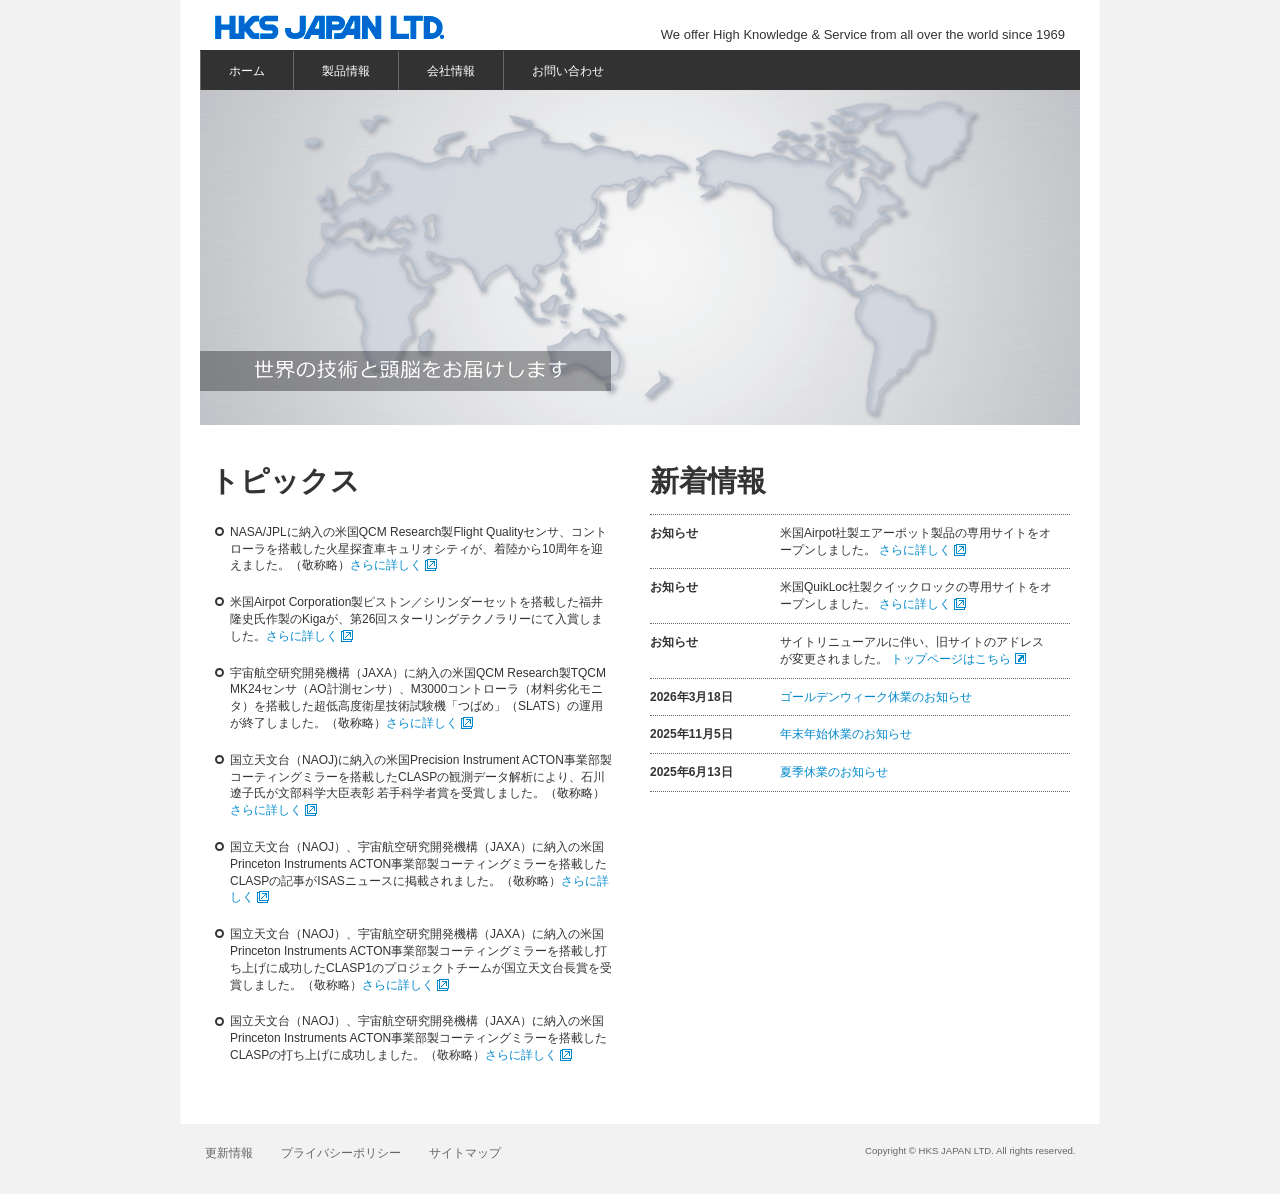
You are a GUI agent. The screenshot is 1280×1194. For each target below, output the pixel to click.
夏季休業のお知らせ (834, 772)
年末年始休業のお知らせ (846, 734)
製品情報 (346, 71)
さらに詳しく (386, 565)
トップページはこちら (951, 659)
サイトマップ (465, 1153)
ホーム (247, 71)
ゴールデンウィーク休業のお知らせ (876, 697)
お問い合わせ (568, 71)
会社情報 (451, 71)
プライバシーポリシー (341, 1153)
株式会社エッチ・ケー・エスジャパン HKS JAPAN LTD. (339, 30)
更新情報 (229, 1153)
